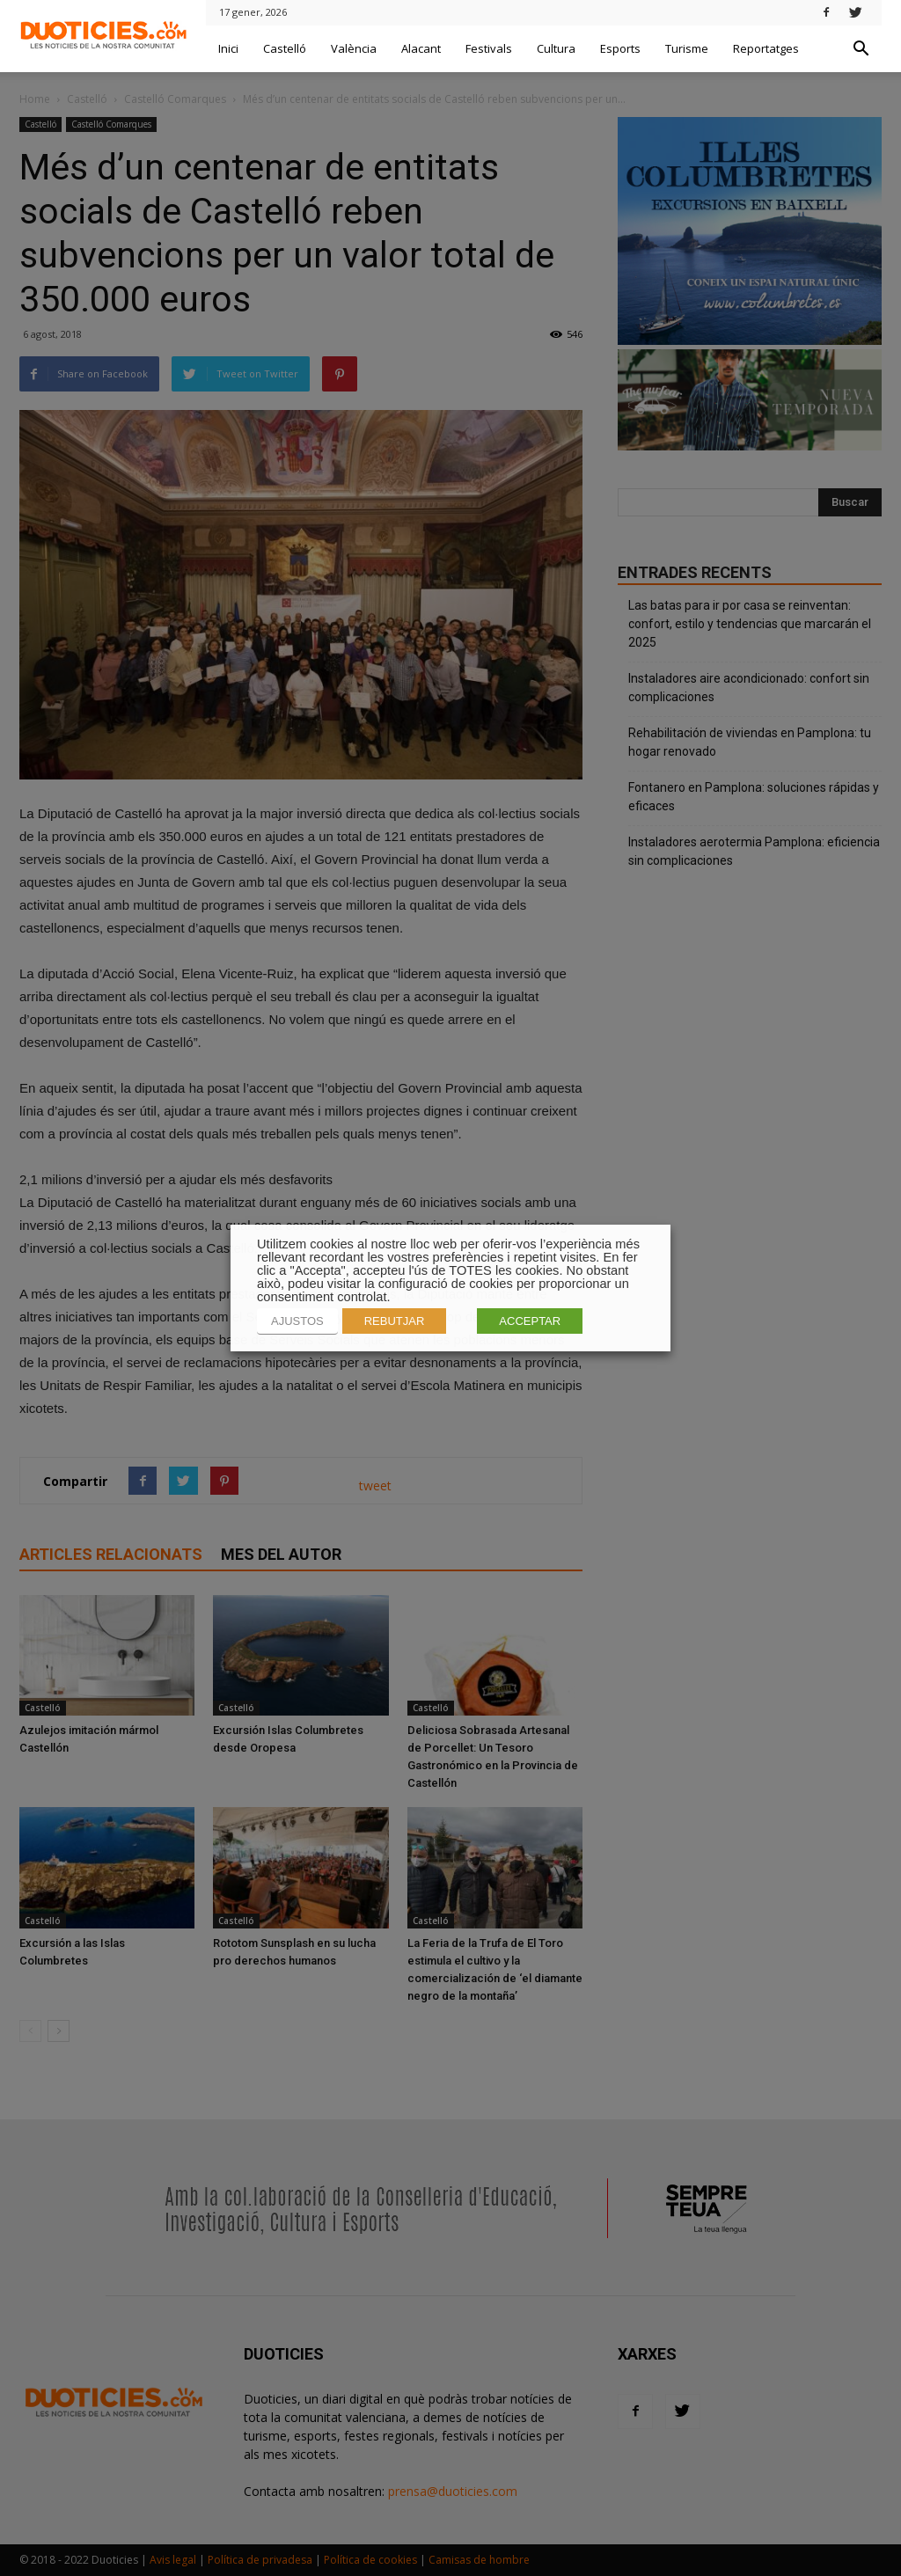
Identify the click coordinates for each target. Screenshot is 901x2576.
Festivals (488, 48)
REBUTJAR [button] (394, 1321)
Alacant (421, 48)
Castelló (284, 48)
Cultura (556, 48)
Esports (620, 48)
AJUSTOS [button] (297, 1321)
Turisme (686, 48)
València (354, 48)
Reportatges (766, 48)
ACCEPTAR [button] (529, 1321)
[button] (860, 49)
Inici (228, 48)
